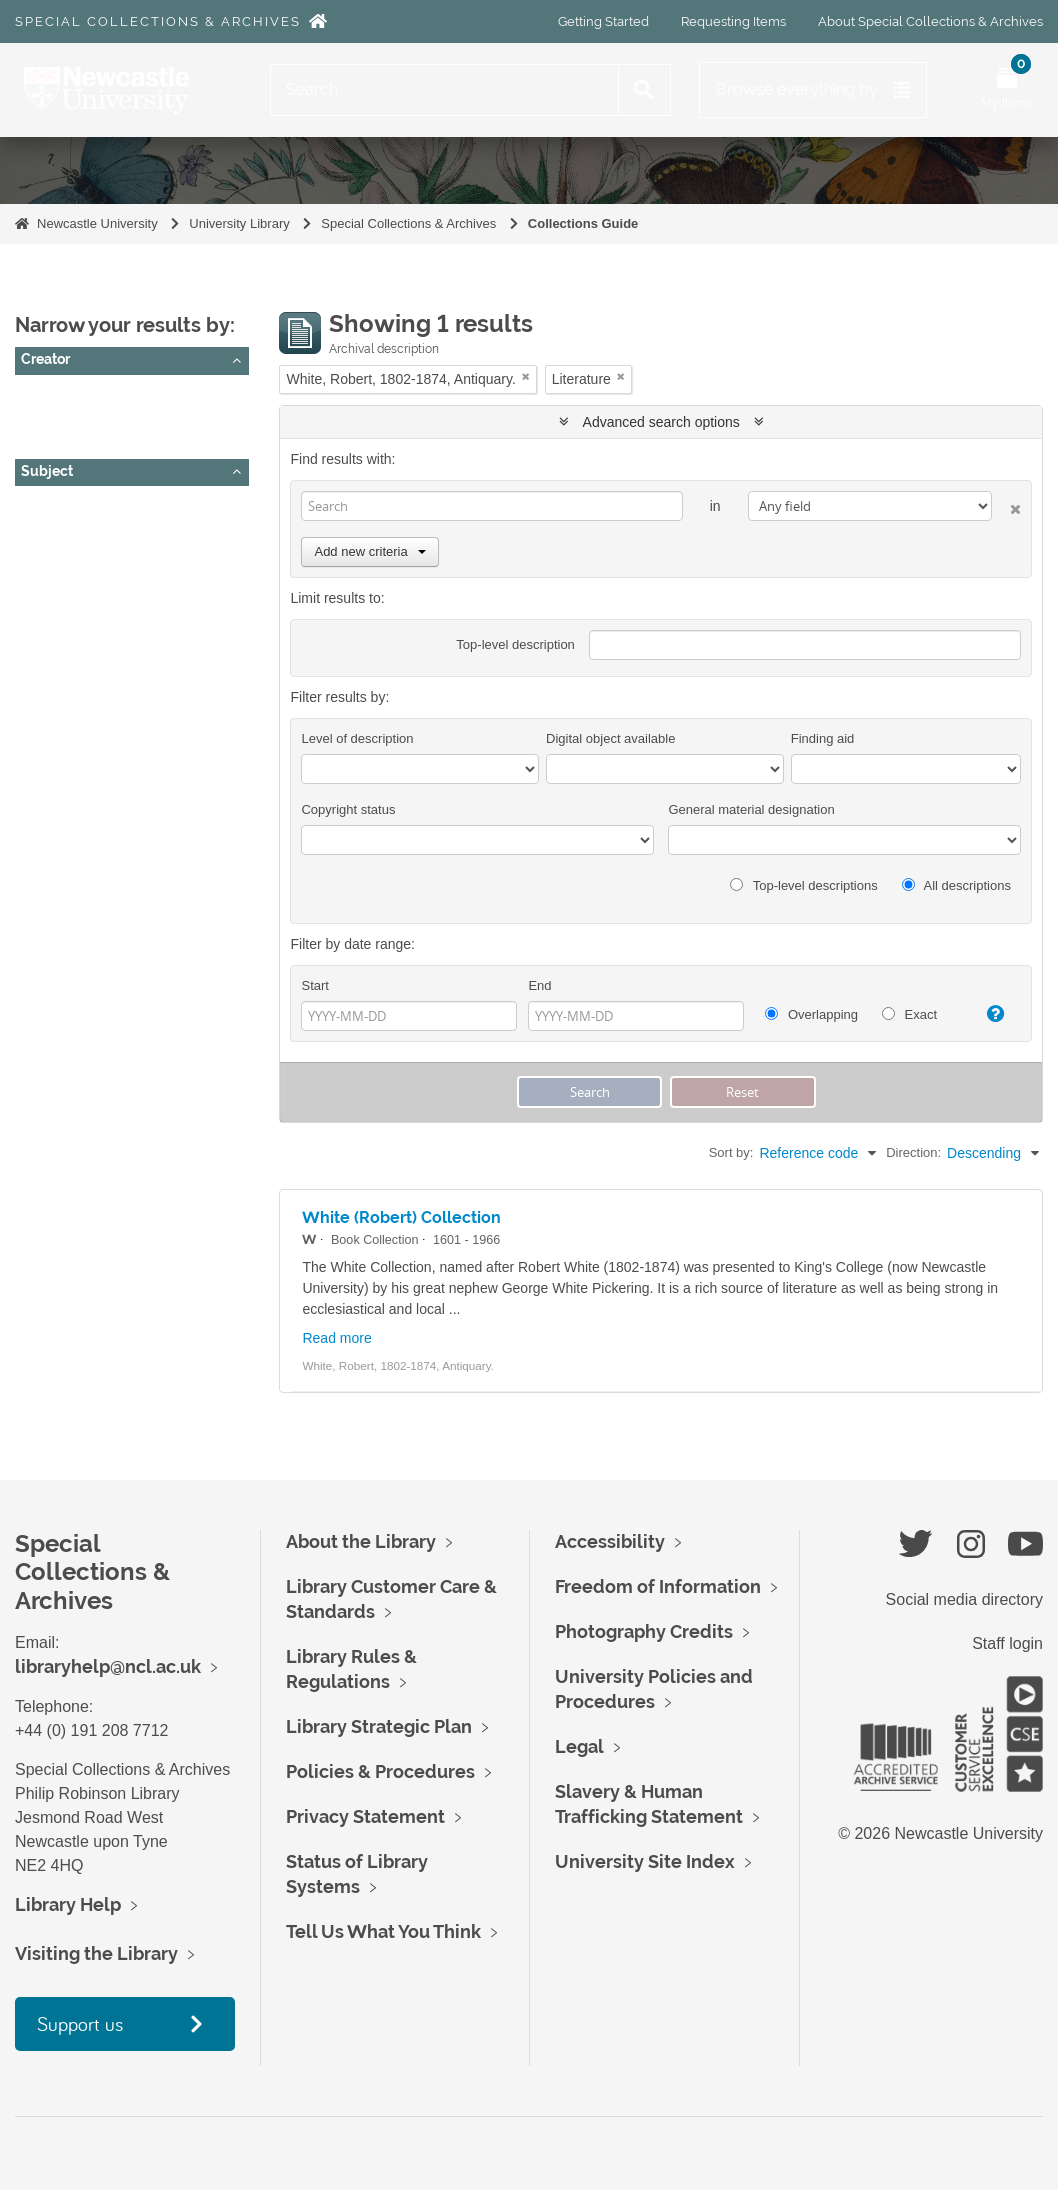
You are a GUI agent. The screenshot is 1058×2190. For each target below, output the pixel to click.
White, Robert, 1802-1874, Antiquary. (143, 420)
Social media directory (964, 1599)
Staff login (1007, 1643)
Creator (45, 359)
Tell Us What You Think (383, 1931)
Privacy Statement (365, 1816)
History (51, 531)
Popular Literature (84, 606)
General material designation (751, 809)
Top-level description (515, 644)
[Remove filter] (526, 376)
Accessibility (610, 1541)
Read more (336, 1338)
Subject (47, 471)
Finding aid (823, 738)
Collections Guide (583, 223)
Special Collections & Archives (158, 21)
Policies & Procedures (380, 1771)
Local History (69, 556)
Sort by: (731, 1152)
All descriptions (956, 885)
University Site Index (645, 1861)
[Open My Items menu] (1007, 90)
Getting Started (603, 21)
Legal (579, 1746)
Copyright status (348, 809)
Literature (58, 581)
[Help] (989, 1014)
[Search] (444, 90)
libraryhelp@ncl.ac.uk (108, 1666)
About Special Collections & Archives (930, 21)
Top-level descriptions (803, 885)
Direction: (913, 1152)
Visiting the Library (96, 1953)
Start (314, 985)
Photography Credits (644, 1631)
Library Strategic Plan (379, 1726)
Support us (80, 2023)
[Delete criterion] (1006, 505)
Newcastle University (97, 223)
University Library (239, 223)
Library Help (68, 1904)
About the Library (361, 1541)
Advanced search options (661, 422)
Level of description (357, 738)
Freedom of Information (658, 1586)
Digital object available (610, 738)
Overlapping (811, 1014)
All (37, 395)
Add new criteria (369, 551)
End (539, 985)
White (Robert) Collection (401, 1217)
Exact (909, 1014)
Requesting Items (733, 21)
